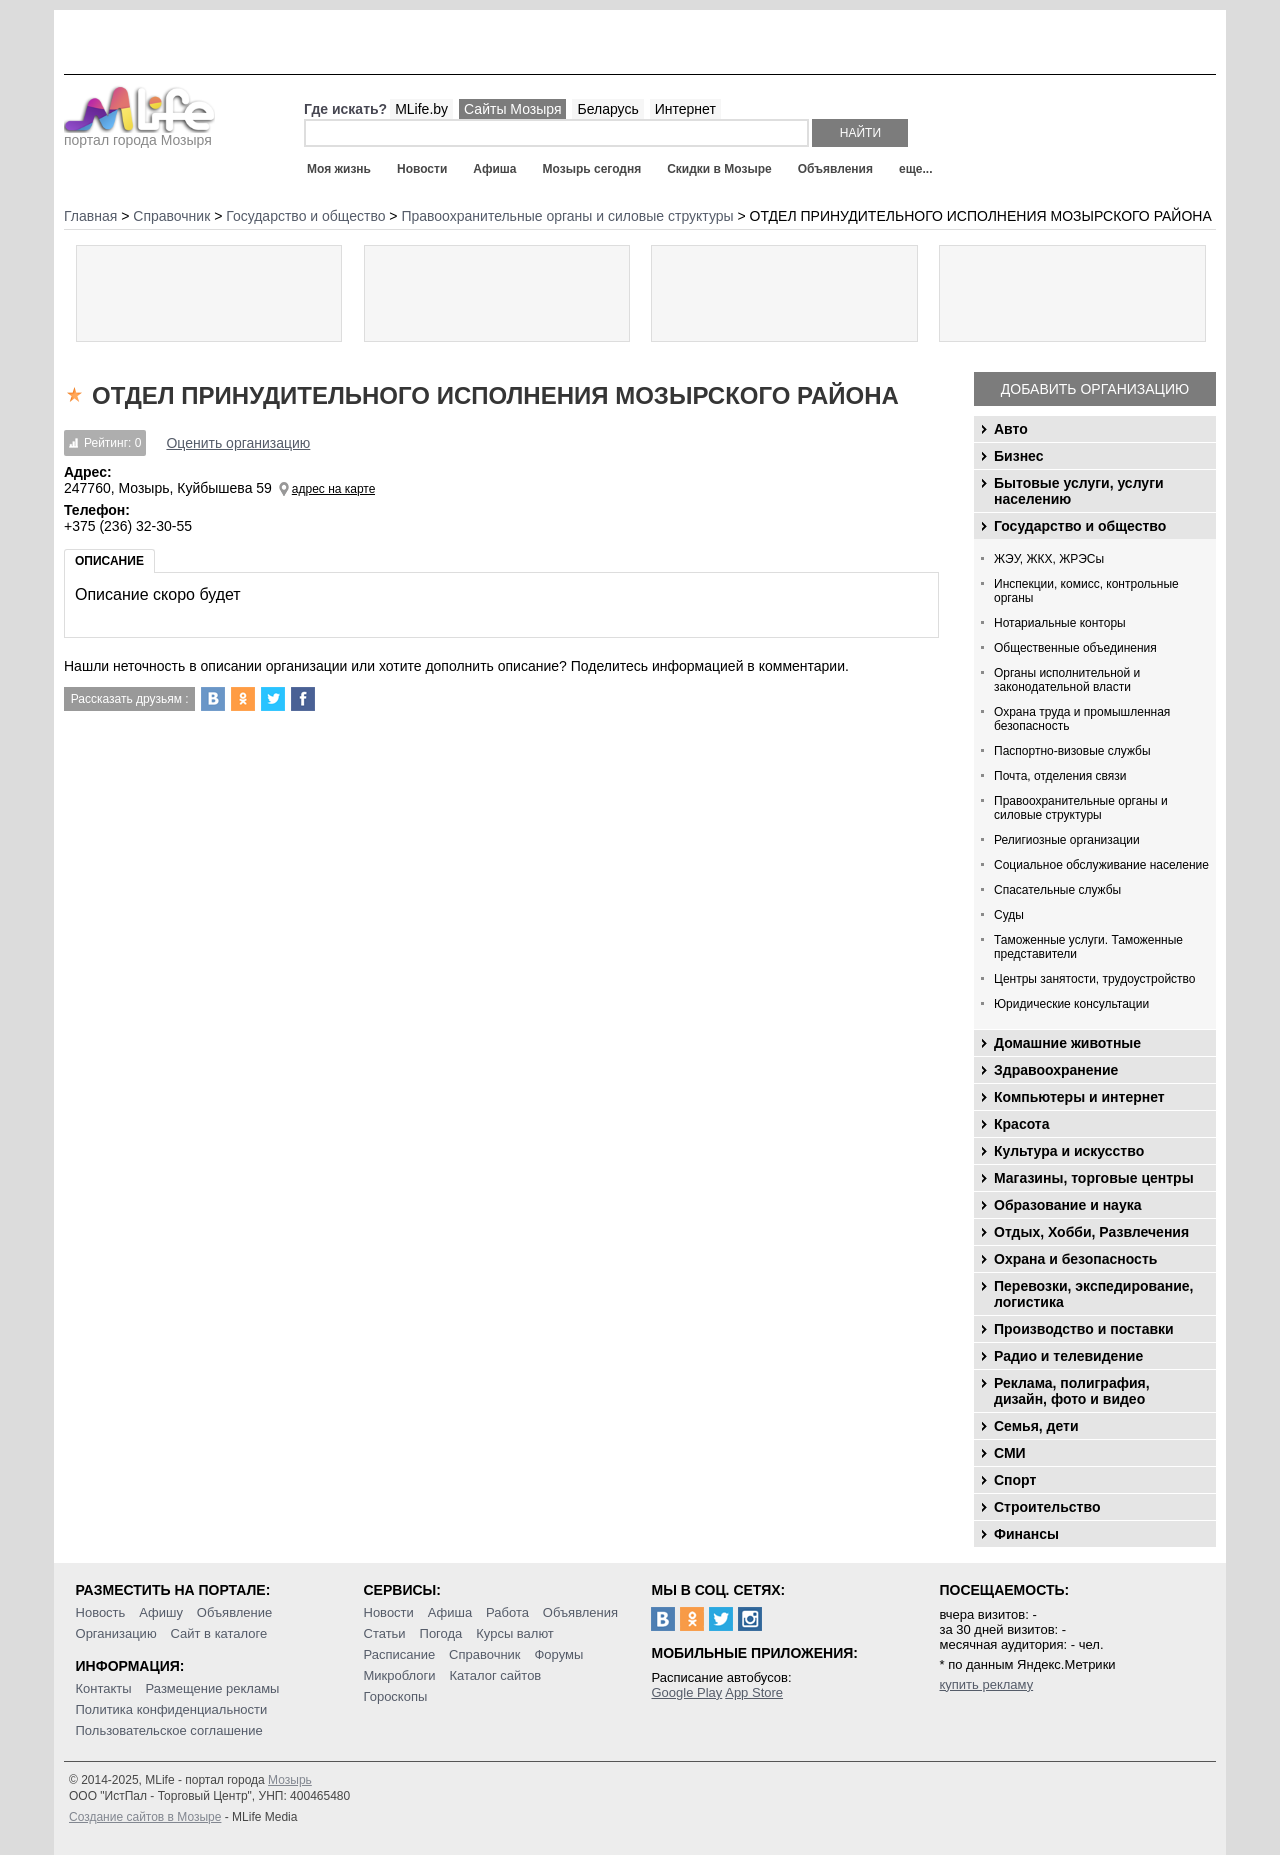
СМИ (1010, 1453)
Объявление (234, 1612)
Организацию (116, 1633)
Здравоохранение (1056, 1070)
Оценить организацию (238, 443)
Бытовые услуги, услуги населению (1079, 491)
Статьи (385, 1633)
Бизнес (1018, 456)
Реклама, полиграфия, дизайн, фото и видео (1072, 1391)
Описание (109, 561)
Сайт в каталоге (219, 1633)
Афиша (494, 169)
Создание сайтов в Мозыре (145, 1817)
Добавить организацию (1095, 389)
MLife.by (421, 109)
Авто (1011, 429)
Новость (101, 1612)
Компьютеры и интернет (1079, 1097)
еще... (915, 169)
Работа (507, 1612)
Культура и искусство (1069, 1151)
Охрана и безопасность (1075, 1259)
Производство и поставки (1084, 1329)
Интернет (685, 109)
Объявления (835, 169)
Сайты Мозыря (512, 109)
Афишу (161, 1612)
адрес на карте (334, 489)
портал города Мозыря (139, 134)
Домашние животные (1067, 1043)
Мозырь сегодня (592, 169)
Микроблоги (400, 1675)
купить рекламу (986, 1684)
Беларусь (607, 109)
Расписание (400, 1654)
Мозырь (290, 1780)
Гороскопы (396, 1696)
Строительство (1047, 1507)
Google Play (686, 1692)
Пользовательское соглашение (169, 1730)
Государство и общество (1080, 526)
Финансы (1026, 1534)
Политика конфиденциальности (172, 1709)
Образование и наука (1067, 1205)
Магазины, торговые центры (1094, 1178)
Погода (441, 1633)
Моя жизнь (339, 169)
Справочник (485, 1654)
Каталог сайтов (495, 1675)
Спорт (1015, 1480)
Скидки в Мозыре (719, 169)
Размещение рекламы (213, 1688)
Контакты (104, 1688)
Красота (1022, 1124)
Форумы (558, 1654)
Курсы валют (515, 1633)
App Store (754, 1692)
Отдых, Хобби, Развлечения (1091, 1232)
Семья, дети (1036, 1426)
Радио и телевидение (1068, 1356)
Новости (422, 169)
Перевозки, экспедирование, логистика (1093, 1294)
